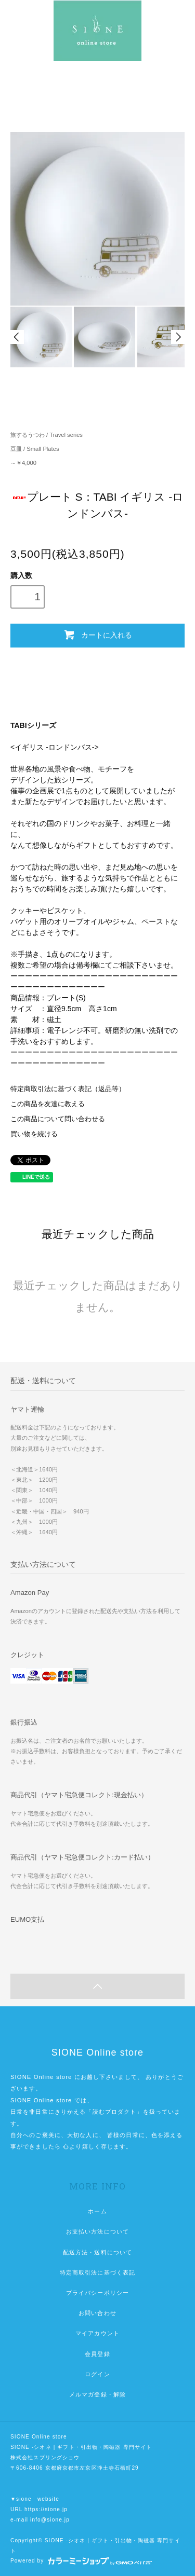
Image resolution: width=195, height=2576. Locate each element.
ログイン (97, 2374)
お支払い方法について (97, 2231)
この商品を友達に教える (47, 1104)
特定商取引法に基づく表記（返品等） (67, 1089)
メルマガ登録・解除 (97, 2394)
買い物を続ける (34, 1134)
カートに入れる (97, 634)
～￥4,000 (23, 463)
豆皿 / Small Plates (34, 449)
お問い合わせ (97, 2313)
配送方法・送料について (97, 2252)
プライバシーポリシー (97, 2293)
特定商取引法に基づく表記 (97, 2272)
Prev (17, 337)
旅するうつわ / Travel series (46, 435)
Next (178, 337)
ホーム (97, 2211)
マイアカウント (97, 2333)
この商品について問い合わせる (57, 1119)
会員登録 (97, 2354)
